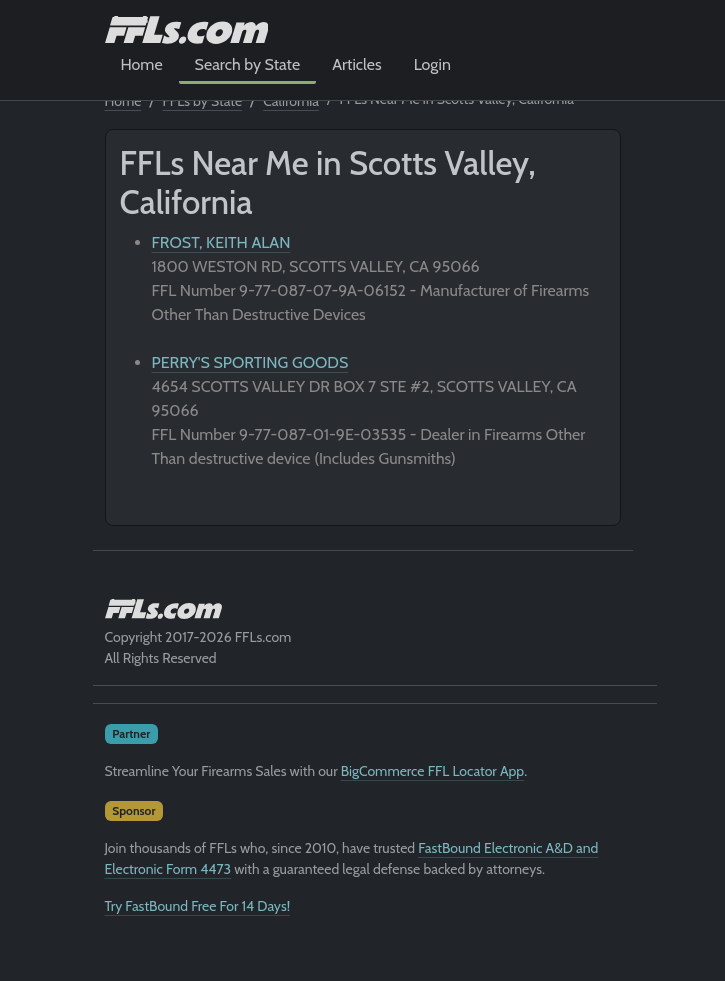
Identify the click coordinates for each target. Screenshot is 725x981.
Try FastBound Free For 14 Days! (198, 906)
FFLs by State (203, 101)
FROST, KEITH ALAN (221, 242)
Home (142, 64)
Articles (356, 64)
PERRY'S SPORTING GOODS (250, 362)
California (291, 101)
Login (432, 64)
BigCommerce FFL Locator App (432, 771)
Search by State (248, 64)
